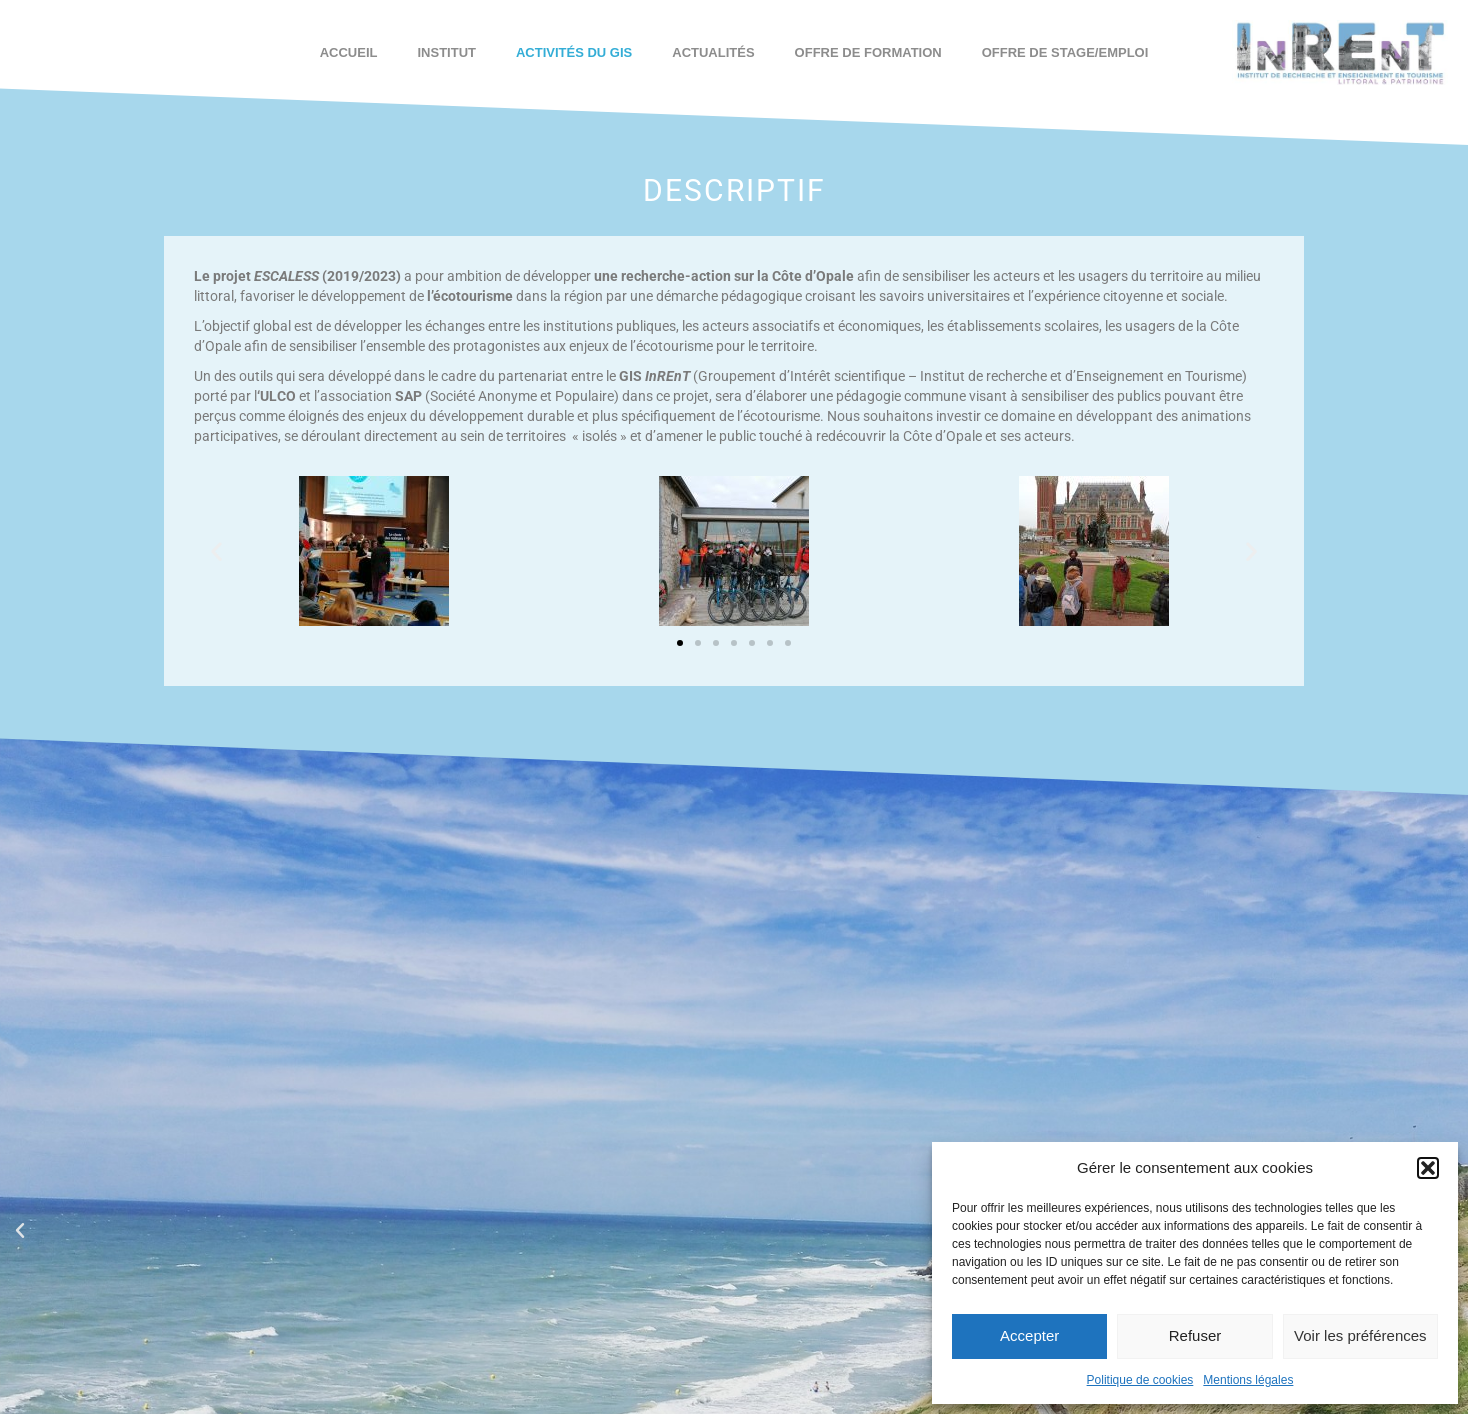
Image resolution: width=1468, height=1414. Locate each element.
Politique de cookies (1140, 1380)
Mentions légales (1248, 1380)
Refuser (1195, 1335)
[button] (1428, 1168)
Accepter (1029, 1335)
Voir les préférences (1360, 1335)
